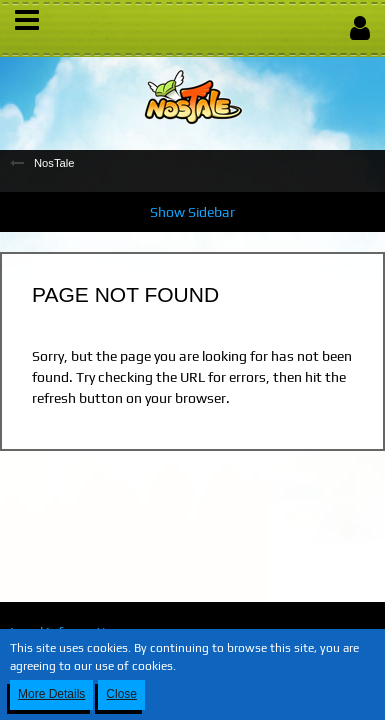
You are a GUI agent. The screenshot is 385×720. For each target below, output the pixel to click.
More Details (51, 694)
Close (121, 694)
